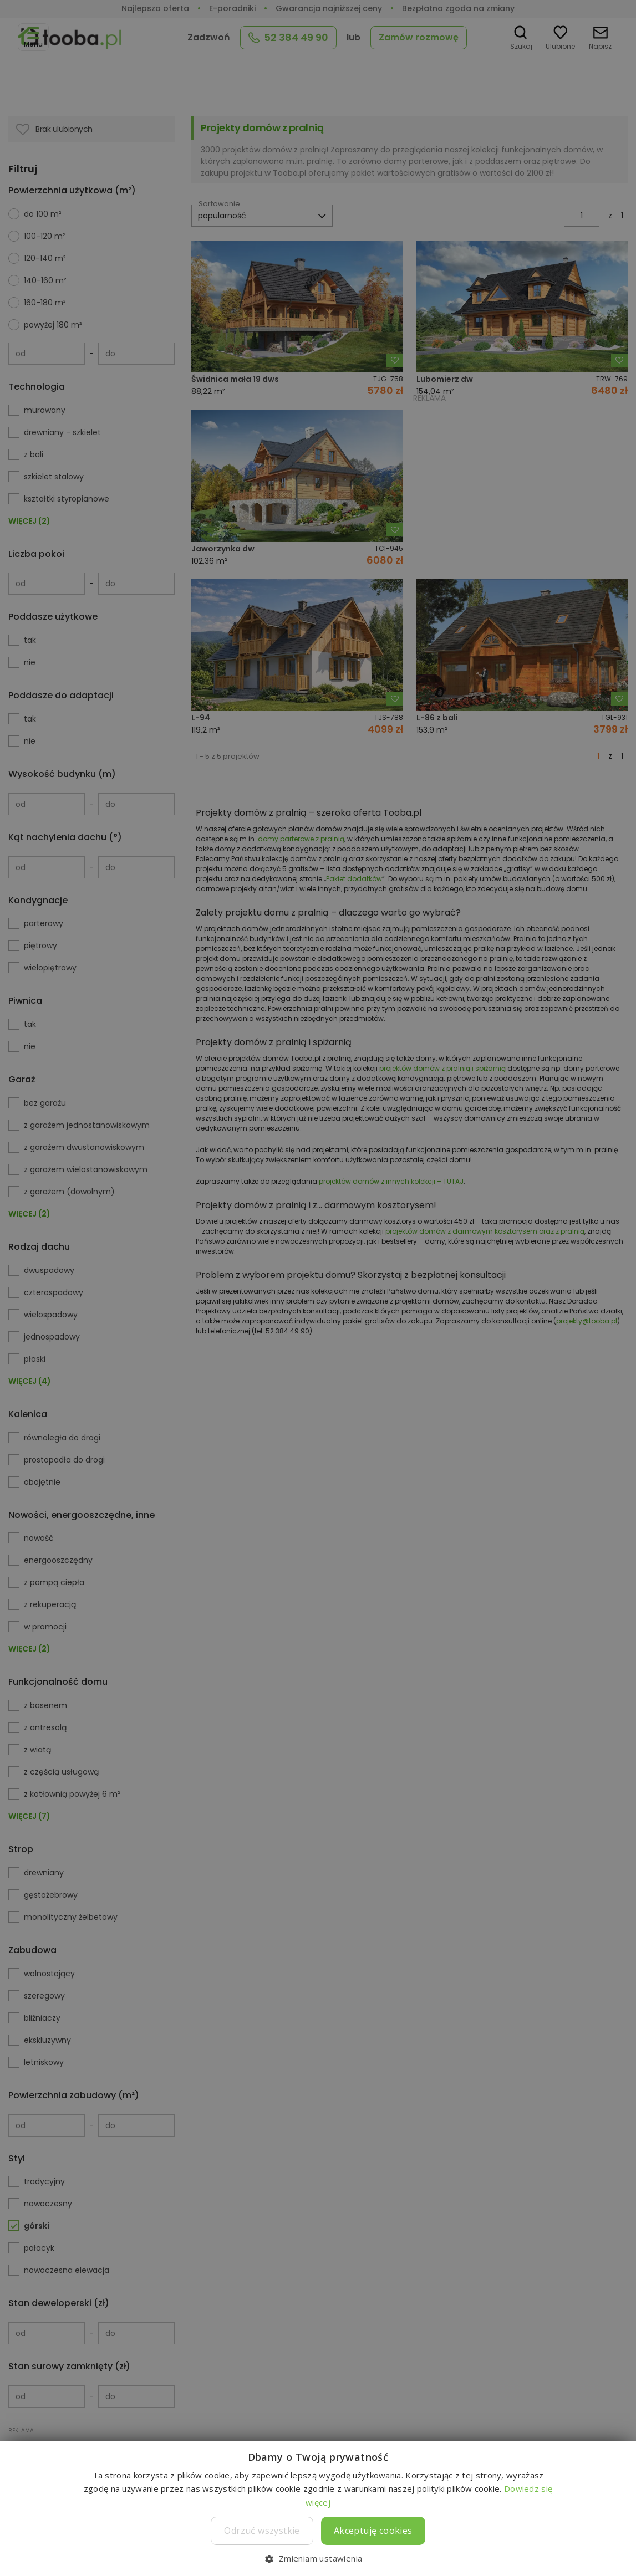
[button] (317, 2558)
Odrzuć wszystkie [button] (261, 2530)
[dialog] (318, 1288)
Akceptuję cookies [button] (373, 2530)
